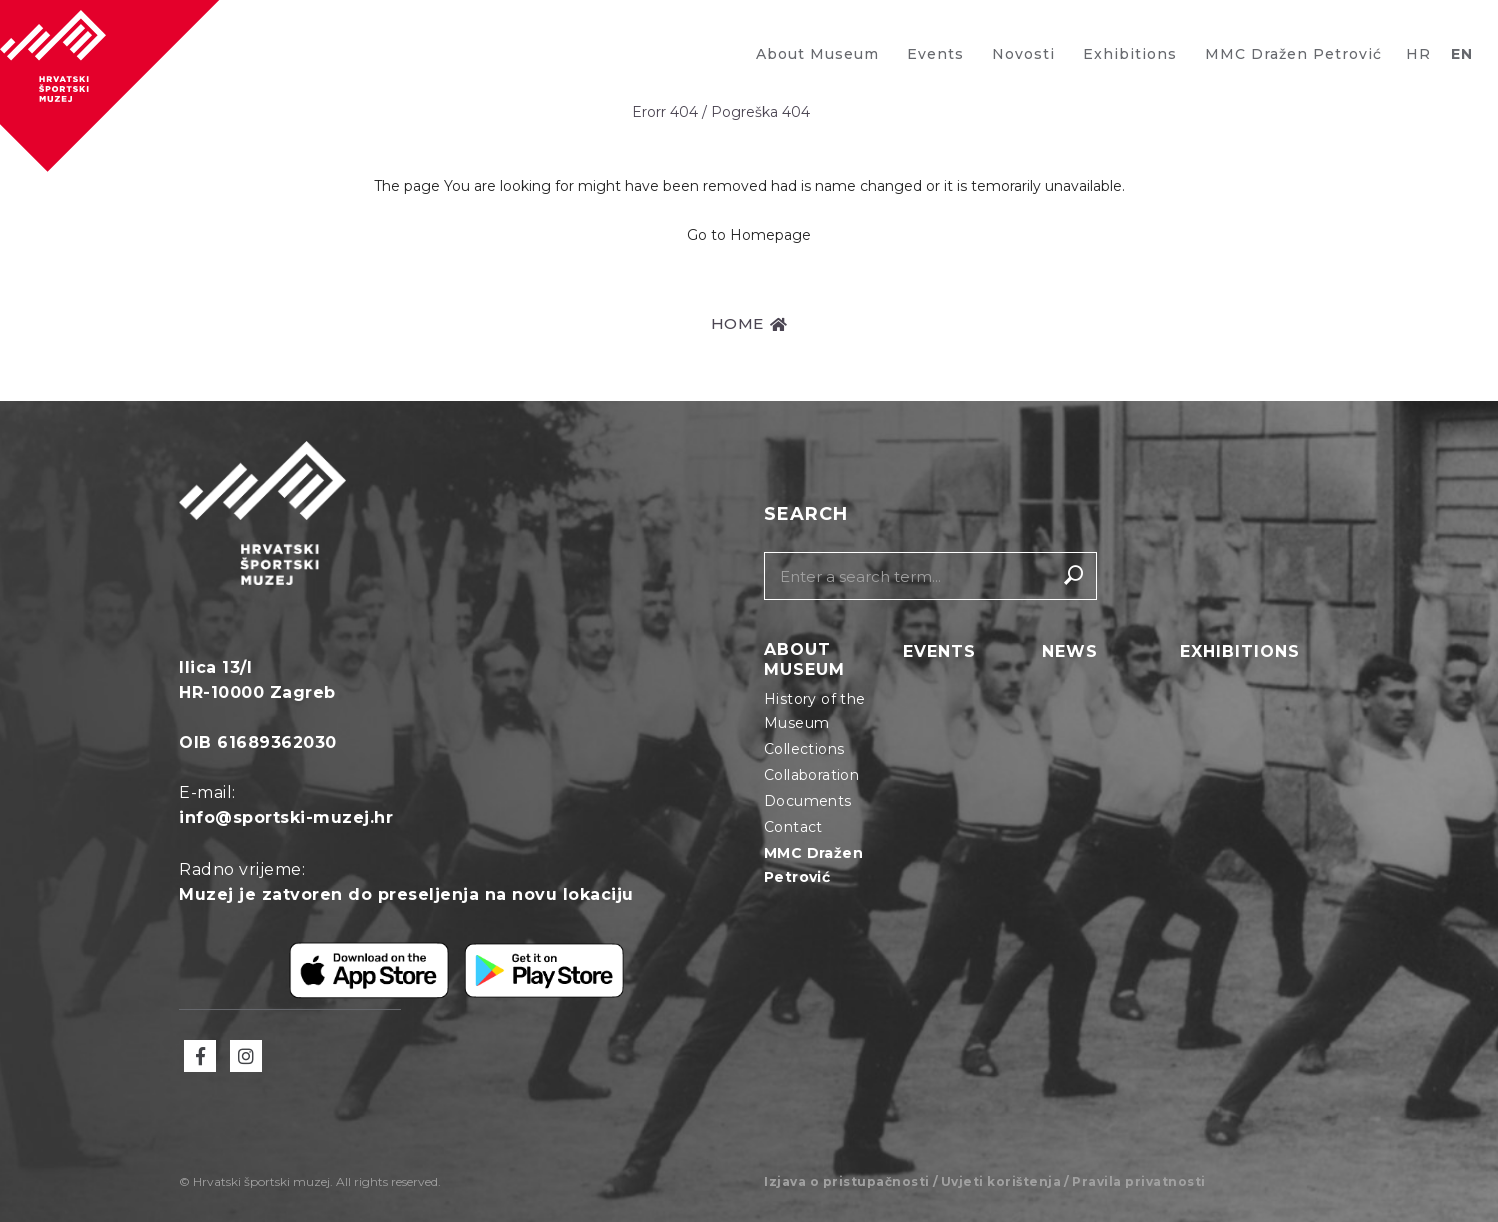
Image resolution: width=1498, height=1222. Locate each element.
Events (935, 54)
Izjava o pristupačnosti (847, 1181)
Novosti (1023, 54)
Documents (808, 801)
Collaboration (811, 775)
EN (1462, 54)
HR (1418, 54)
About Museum (817, 54)
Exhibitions (1130, 54)
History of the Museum (815, 711)
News (1070, 651)
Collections (804, 749)
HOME (749, 323)
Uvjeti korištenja (1001, 1181)
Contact (793, 827)
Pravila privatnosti (1139, 1181)
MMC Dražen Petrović (1293, 54)
